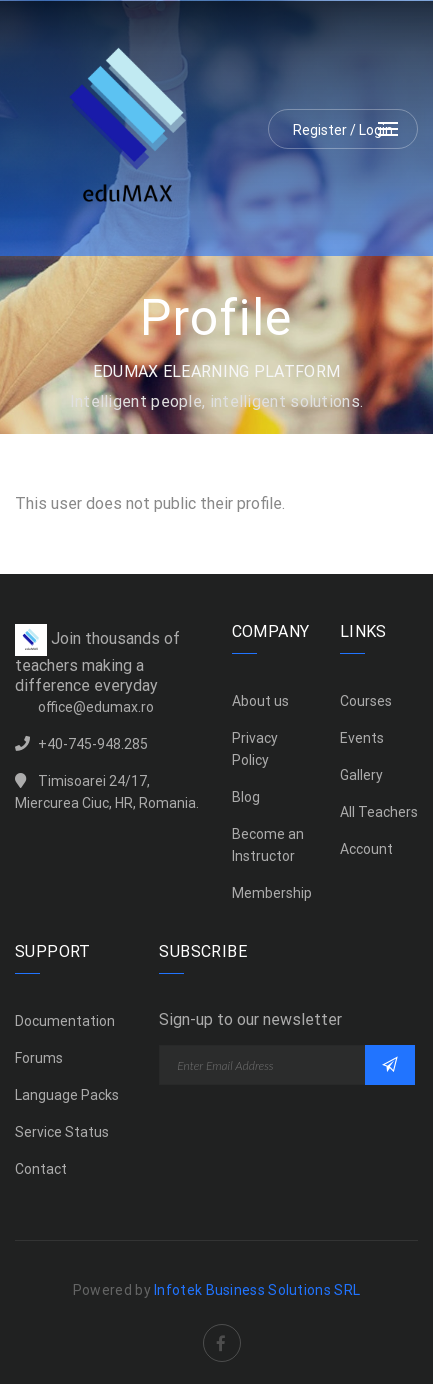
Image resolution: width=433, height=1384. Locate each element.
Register (320, 130)
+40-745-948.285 (93, 744)
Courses (366, 701)
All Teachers (379, 812)
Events (362, 738)
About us (260, 701)
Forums (39, 1058)
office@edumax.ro (96, 707)
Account (366, 849)
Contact (41, 1169)
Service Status (62, 1132)
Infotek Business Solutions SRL (257, 1290)
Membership (272, 893)
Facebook (222, 1328)
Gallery (361, 775)
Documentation (65, 1021)
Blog (246, 797)
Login (376, 130)
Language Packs (67, 1095)
